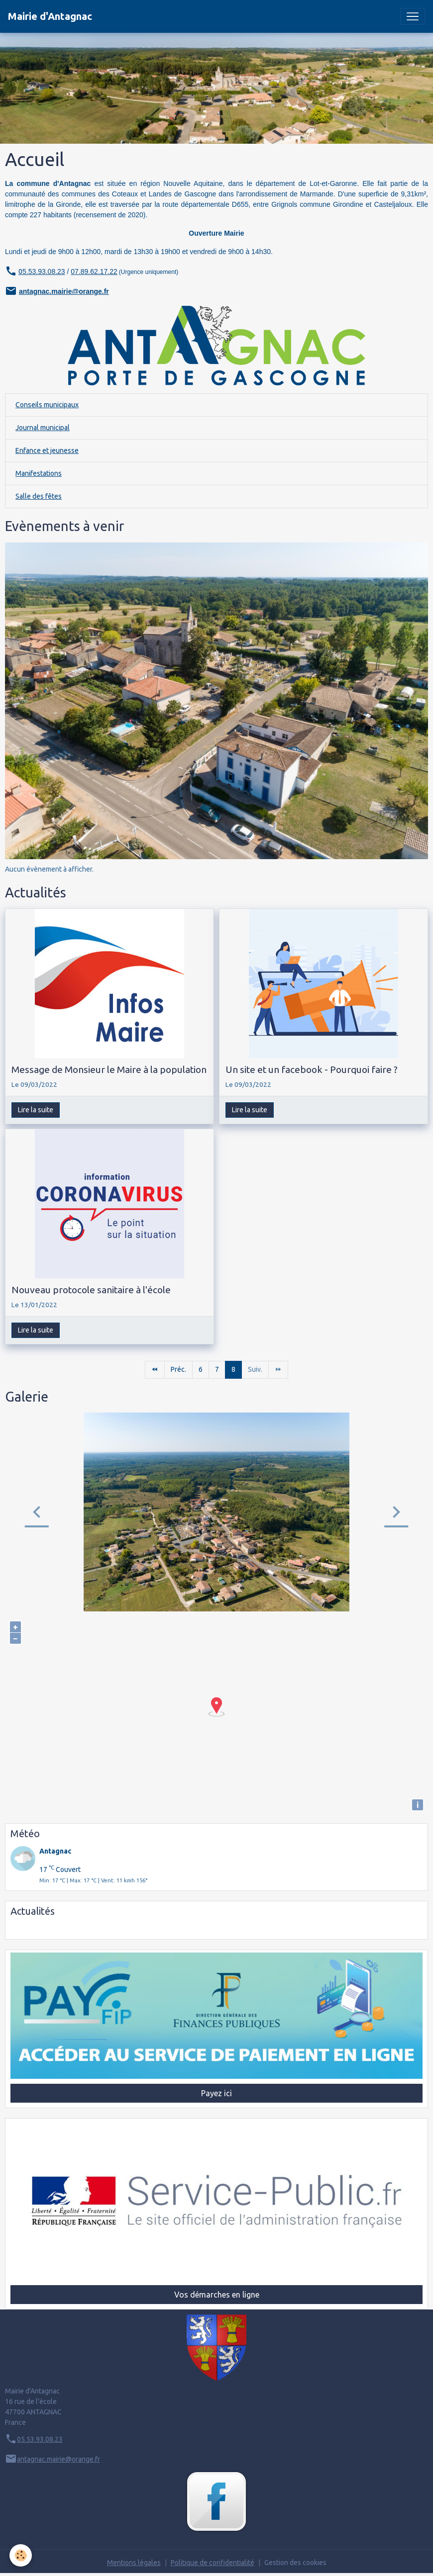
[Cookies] (21, 2555)
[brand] (50, 16)
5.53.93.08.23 (43, 271)
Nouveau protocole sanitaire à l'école (91, 1289)
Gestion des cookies (295, 2563)
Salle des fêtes (38, 496)
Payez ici (216, 2093)
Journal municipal (42, 428)
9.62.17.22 (101, 271)
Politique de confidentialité (212, 2563)
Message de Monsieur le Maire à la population (109, 1069)
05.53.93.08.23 (40, 2439)
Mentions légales (134, 2563)
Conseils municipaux (47, 405)
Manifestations (38, 473)
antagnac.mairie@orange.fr (64, 291)
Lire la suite (35, 1110)
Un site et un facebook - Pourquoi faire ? (311, 1069)
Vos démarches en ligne (216, 2294)
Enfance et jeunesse (47, 450)
